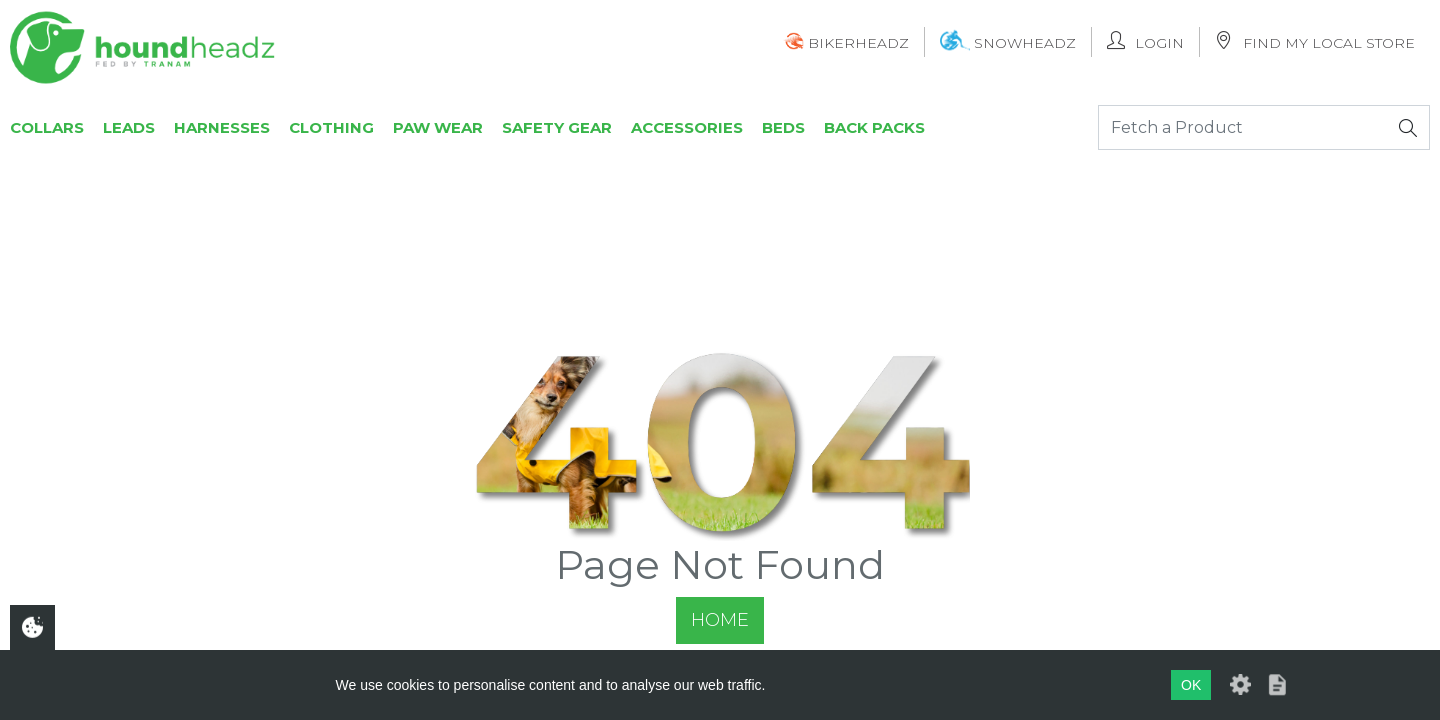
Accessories (687, 127)
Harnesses (222, 127)
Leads (129, 127)
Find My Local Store (1315, 41)
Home (720, 620)
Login (1145, 41)
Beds (783, 127)
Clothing (331, 127)
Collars (47, 127)
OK (1191, 685)
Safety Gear (557, 127)
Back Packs (874, 127)
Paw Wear (438, 127)
